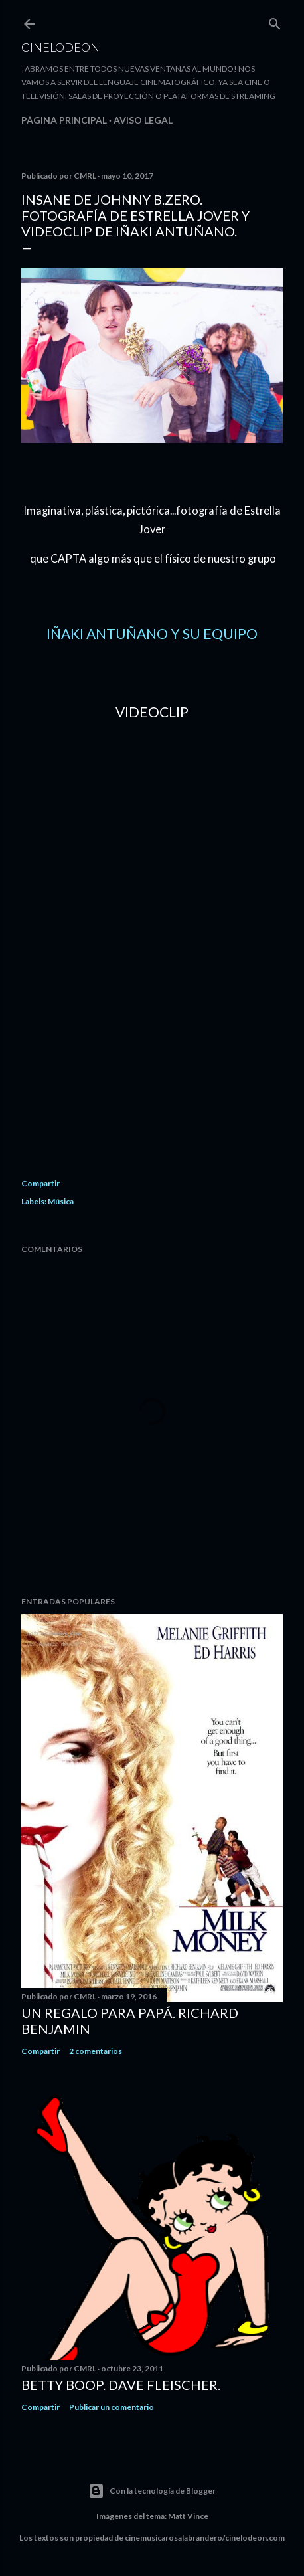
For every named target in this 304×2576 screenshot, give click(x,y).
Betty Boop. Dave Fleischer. (120, 2385)
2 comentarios (95, 2051)
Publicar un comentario (111, 2407)
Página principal (64, 120)
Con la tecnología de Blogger (152, 2491)
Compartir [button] (40, 1183)
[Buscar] (275, 21)
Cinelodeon (60, 47)
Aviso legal (143, 120)
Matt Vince (188, 2516)
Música (61, 1201)
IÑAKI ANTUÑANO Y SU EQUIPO (152, 633)
